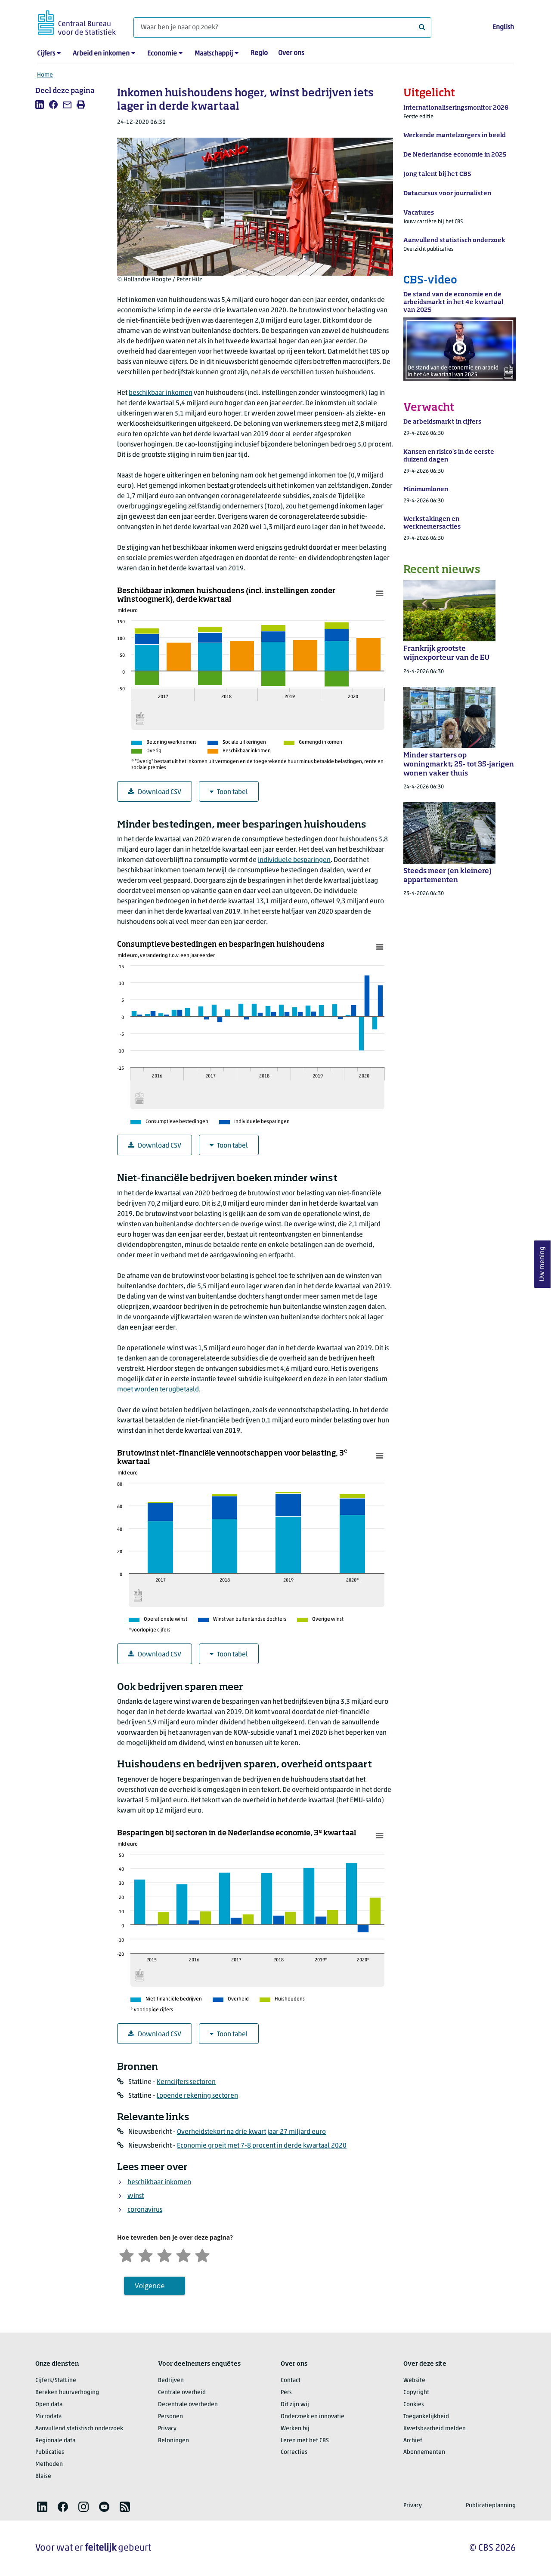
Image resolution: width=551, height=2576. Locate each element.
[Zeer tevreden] (202, 2254)
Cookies (413, 2404)
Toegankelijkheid (426, 2416)
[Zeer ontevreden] (126, 2254)
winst (135, 2196)
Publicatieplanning (491, 2505)
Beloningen (173, 2441)
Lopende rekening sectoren (197, 2096)
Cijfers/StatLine (55, 2380)
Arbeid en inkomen (101, 53)
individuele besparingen (294, 860)
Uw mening (542, 1263)
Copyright (416, 2392)
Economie (162, 53)
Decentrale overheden (188, 2404)
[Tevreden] (183, 2254)
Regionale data (55, 2441)
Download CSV (154, 792)
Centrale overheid (182, 2392)
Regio (259, 53)
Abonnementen (424, 2452)
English (503, 27)
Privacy (167, 2428)
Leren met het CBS (305, 2441)
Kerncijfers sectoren (186, 2082)
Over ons (291, 53)
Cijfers (46, 53)
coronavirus (144, 2210)
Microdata (48, 2416)
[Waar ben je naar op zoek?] (282, 27)
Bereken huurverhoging (67, 2392)
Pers (286, 2392)
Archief (412, 2441)
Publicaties (49, 2452)
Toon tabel (229, 792)
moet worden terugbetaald (158, 1389)
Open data (48, 2404)
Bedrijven (171, 2380)
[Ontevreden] (145, 2254)
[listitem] (39, 104)
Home (45, 75)
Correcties (294, 2452)
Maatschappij (214, 53)
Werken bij (295, 2428)
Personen (170, 2416)
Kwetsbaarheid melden (434, 2428)
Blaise (43, 2476)
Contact (290, 2380)
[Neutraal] (164, 2254)
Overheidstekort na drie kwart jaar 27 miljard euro (251, 2132)
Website (414, 2380)
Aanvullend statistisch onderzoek (79, 2428)
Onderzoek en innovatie (312, 2416)
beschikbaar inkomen (160, 393)
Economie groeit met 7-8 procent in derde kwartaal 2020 (262, 2145)
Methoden (49, 2464)
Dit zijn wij (295, 2404)
